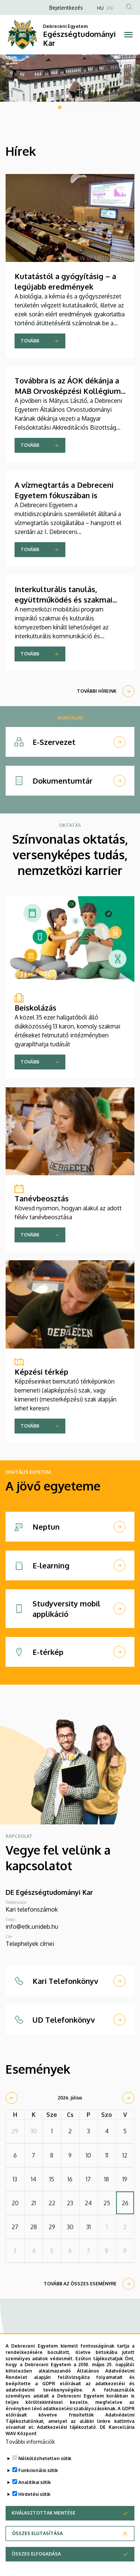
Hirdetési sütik (34, 2497)
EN (110, 8)
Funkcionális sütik (38, 2473)
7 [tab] (100, 107)
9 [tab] (113, 107)
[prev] (12, 2098)
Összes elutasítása (37, 2536)
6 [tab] (93, 107)
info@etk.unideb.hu (32, 1926)
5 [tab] (86, 107)
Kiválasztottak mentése (43, 2515)
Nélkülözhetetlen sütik (44, 2461)
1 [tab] (60, 107)
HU (100, 8)
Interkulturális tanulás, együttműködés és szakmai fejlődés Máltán (63, 599)
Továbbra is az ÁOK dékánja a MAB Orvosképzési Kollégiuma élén (70, 391)
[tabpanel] (70, 78)
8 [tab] (107, 107)
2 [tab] (66, 107)
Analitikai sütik (34, 2485)
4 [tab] (80, 107)
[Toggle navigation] (128, 34)
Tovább (30, 341)
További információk (30, 2444)
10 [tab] (120, 107)
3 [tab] (73, 107)
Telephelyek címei (30, 1943)
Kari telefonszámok (32, 1909)
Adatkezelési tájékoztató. (67, 2430)
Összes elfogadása (36, 2556)
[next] (128, 2098)
